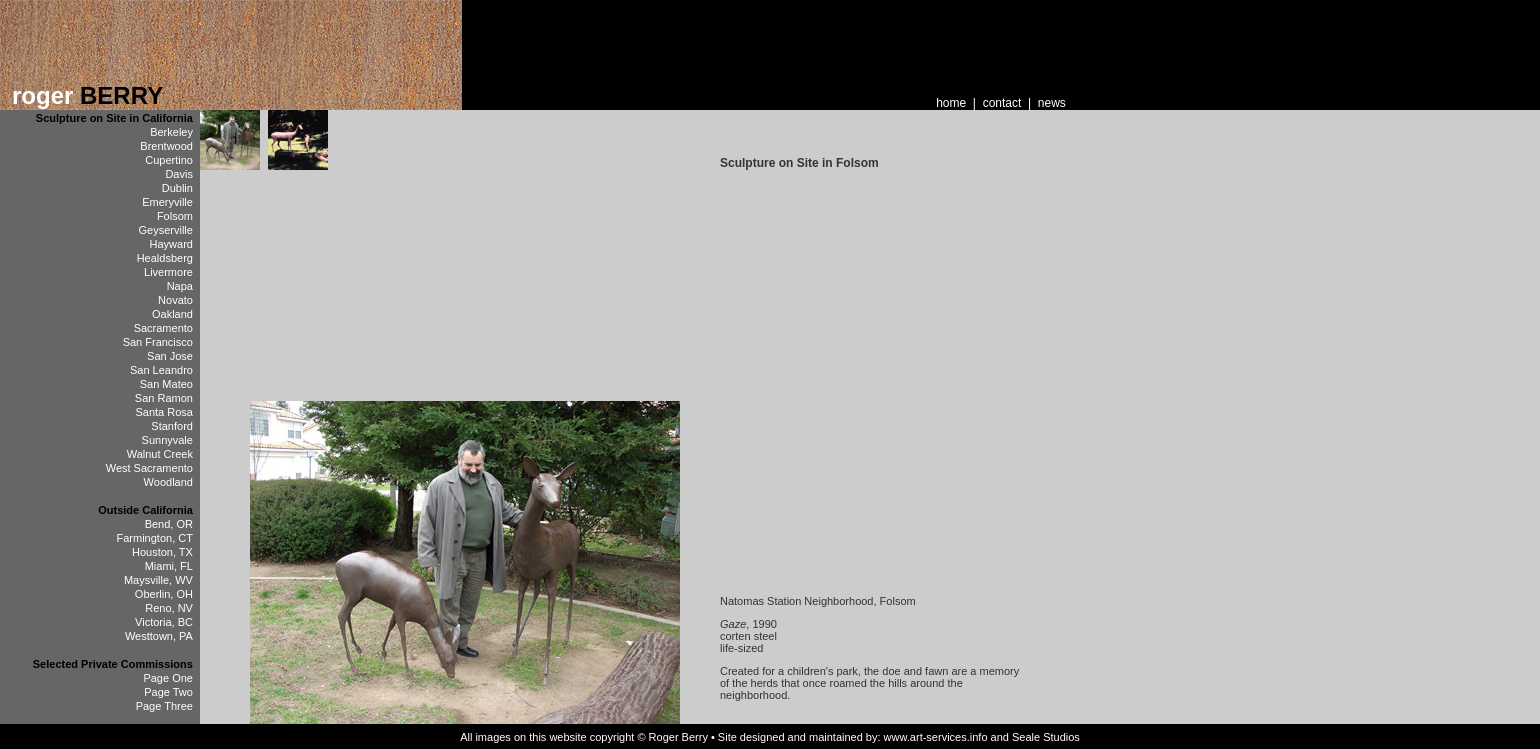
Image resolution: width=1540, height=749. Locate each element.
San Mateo (166, 384)
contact (1002, 103)
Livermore (168, 272)
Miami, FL (169, 566)
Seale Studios (1046, 737)
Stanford (172, 426)
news (1052, 103)
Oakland (172, 314)
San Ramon (164, 398)
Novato (175, 300)
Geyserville (166, 230)
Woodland (168, 482)
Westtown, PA (159, 636)
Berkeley (171, 132)
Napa (180, 286)
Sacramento (163, 328)
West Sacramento (149, 468)
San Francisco (158, 342)
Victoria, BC (164, 622)
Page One (168, 678)
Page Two (168, 692)
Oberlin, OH (164, 594)
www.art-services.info (936, 737)
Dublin (177, 188)
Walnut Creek (160, 454)
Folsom (175, 216)
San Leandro (161, 370)
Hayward (171, 244)
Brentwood (166, 146)
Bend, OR (169, 524)
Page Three (164, 706)
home (951, 103)
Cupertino (169, 160)
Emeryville (167, 202)
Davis (179, 174)
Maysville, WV (158, 580)
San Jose (170, 356)
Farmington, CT (155, 538)
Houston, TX (162, 552)
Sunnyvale (167, 440)
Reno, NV (169, 608)
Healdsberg (165, 258)
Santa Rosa (163, 412)
